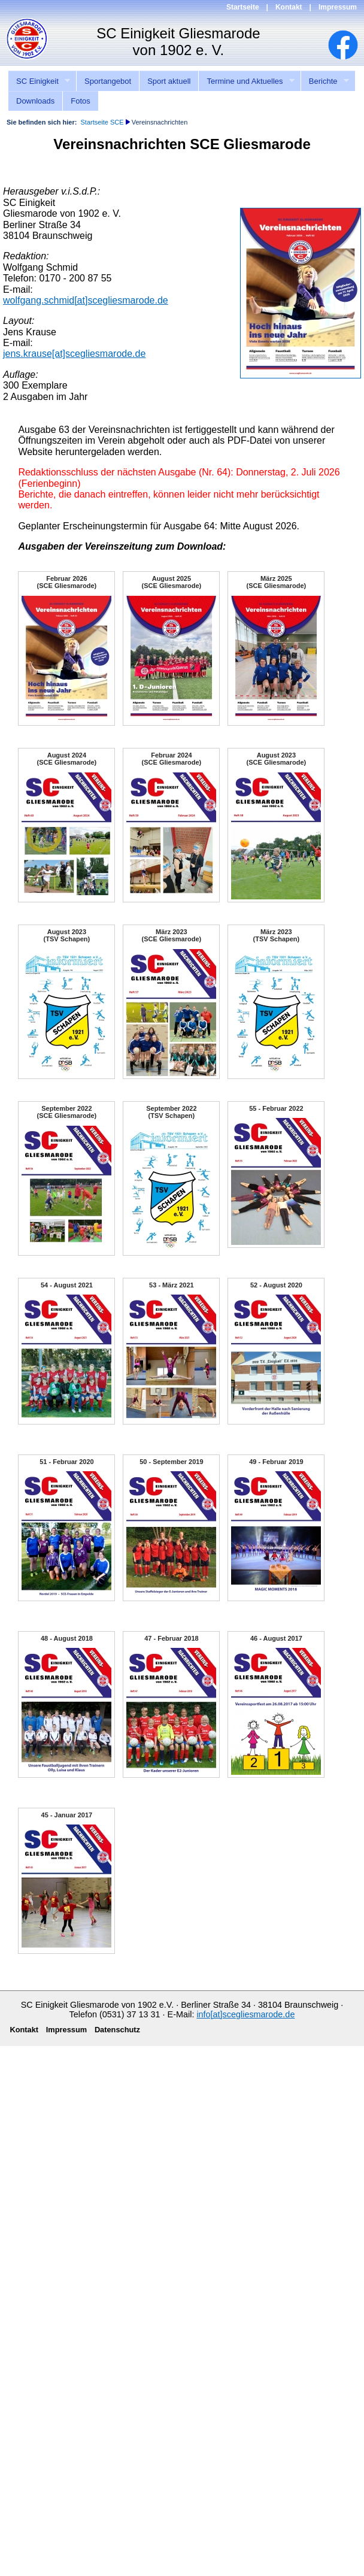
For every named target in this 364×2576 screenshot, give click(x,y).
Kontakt (288, 7)
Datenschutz (117, 2029)
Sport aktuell (168, 81)
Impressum (337, 7)
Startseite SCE (101, 122)
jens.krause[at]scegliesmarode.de (74, 353)
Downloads (35, 100)
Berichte (325, 81)
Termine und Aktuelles (246, 81)
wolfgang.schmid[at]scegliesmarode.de (85, 300)
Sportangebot (107, 81)
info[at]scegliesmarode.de (245, 2014)
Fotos (80, 100)
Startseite (242, 7)
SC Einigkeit (39, 81)
